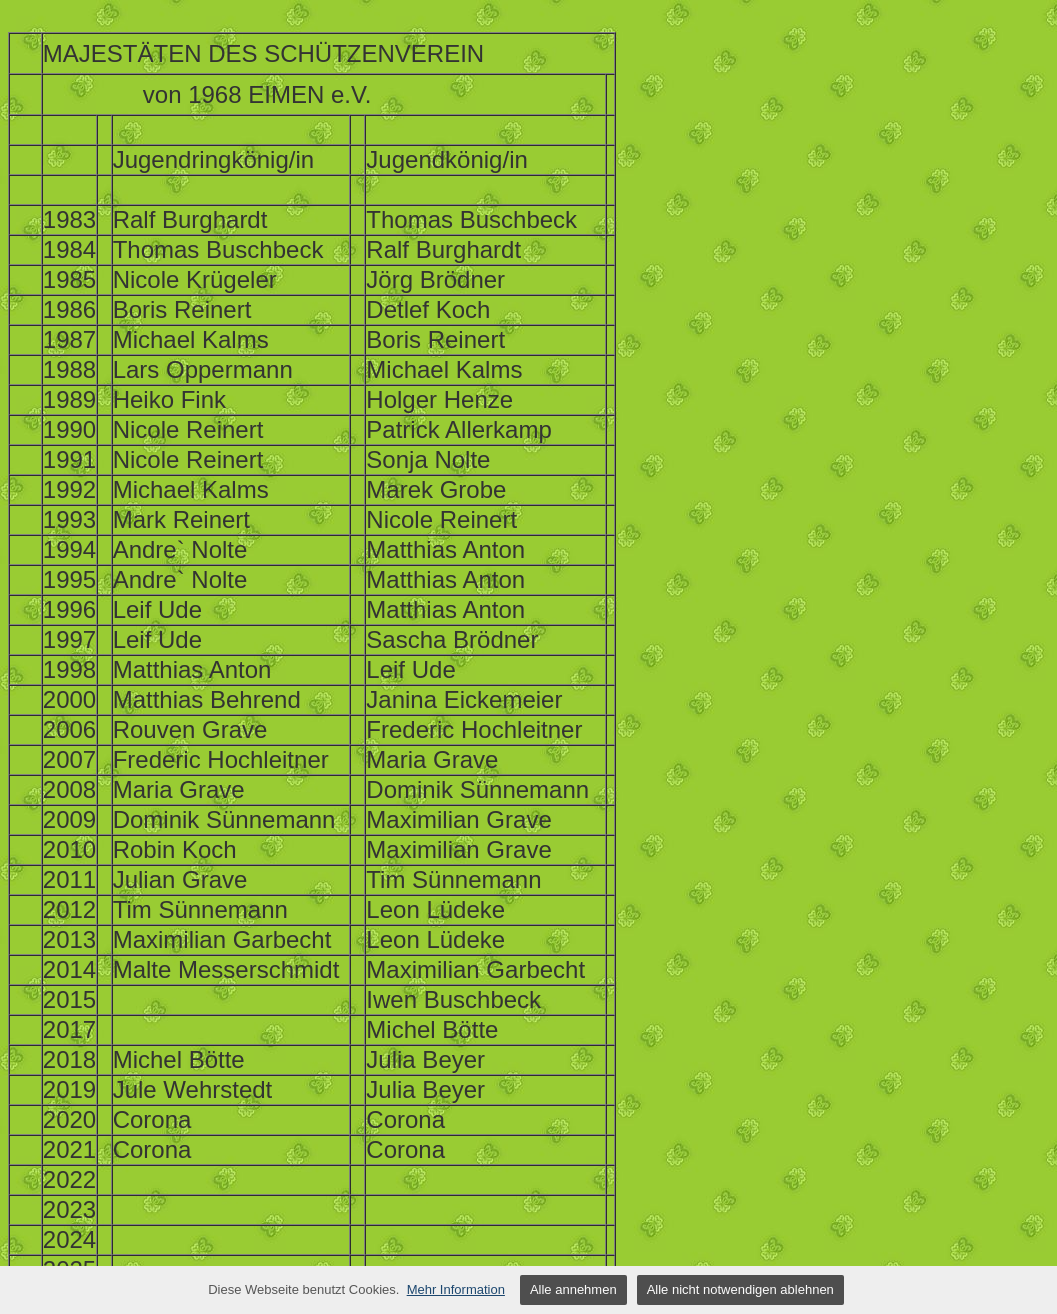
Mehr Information (456, 1289)
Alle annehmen (573, 1289)
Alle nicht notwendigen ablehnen (740, 1289)
